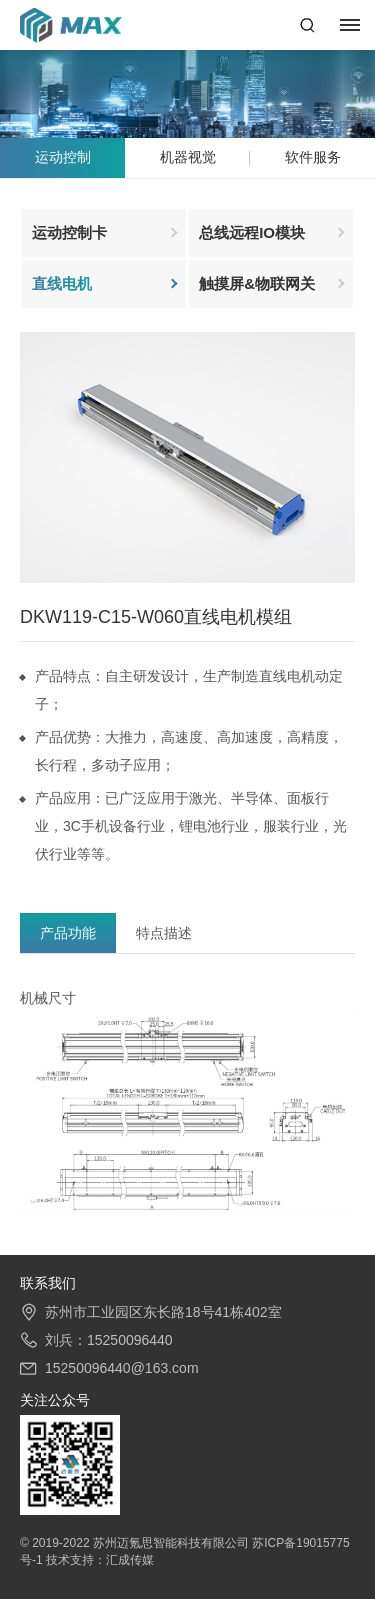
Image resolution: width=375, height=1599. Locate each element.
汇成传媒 (130, 1560)
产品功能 (68, 933)
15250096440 (130, 1340)
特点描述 (164, 933)
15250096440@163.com (122, 1368)
